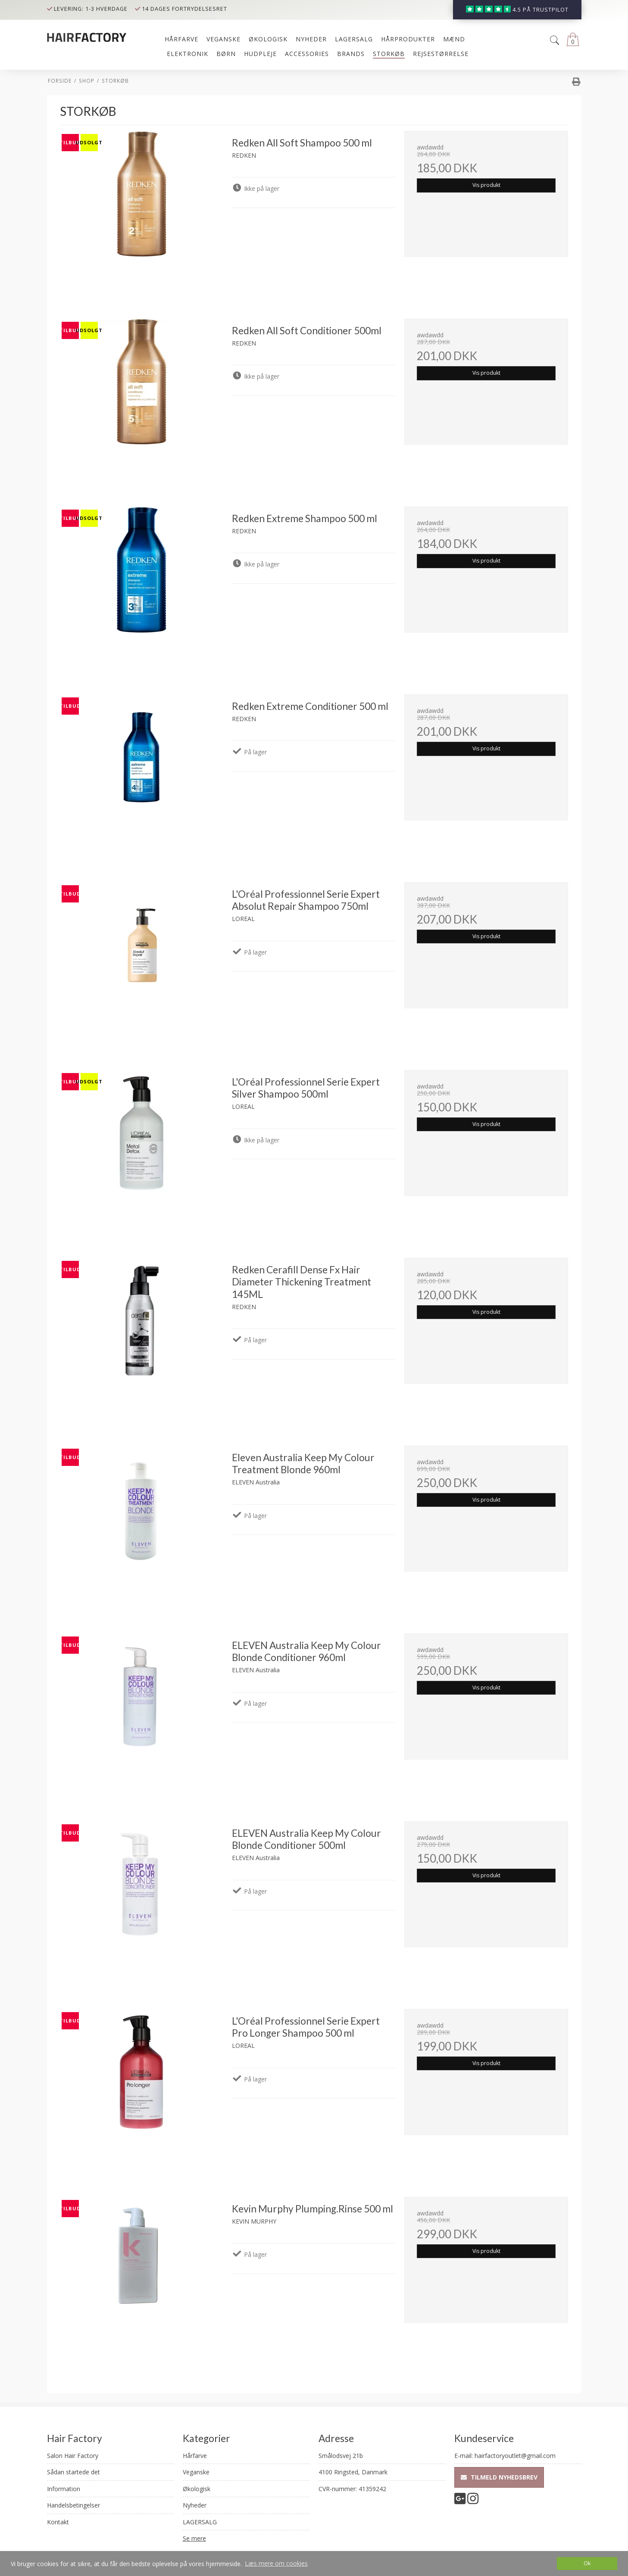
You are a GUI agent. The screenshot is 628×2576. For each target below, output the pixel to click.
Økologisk (196, 2489)
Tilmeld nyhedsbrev (499, 2477)
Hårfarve (195, 2456)
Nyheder (194, 2505)
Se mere (194, 2538)
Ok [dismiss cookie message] (587, 2563)
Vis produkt (486, 185)
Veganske (196, 2472)
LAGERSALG (200, 2522)
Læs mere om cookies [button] (276, 2563)
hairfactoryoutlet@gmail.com (515, 2456)
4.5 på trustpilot (540, 9)
